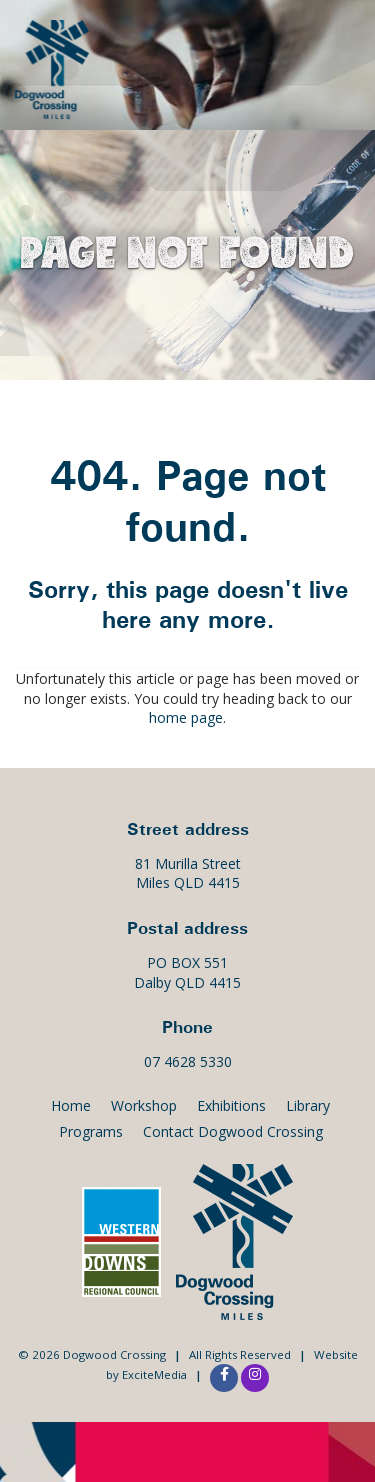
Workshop (144, 1105)
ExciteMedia (154, 1374)
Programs (91, 1131)
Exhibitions (231, 1105)
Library (308, 1105)
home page (186, 717)
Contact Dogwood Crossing (233, 1131)
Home (71, 1105)
